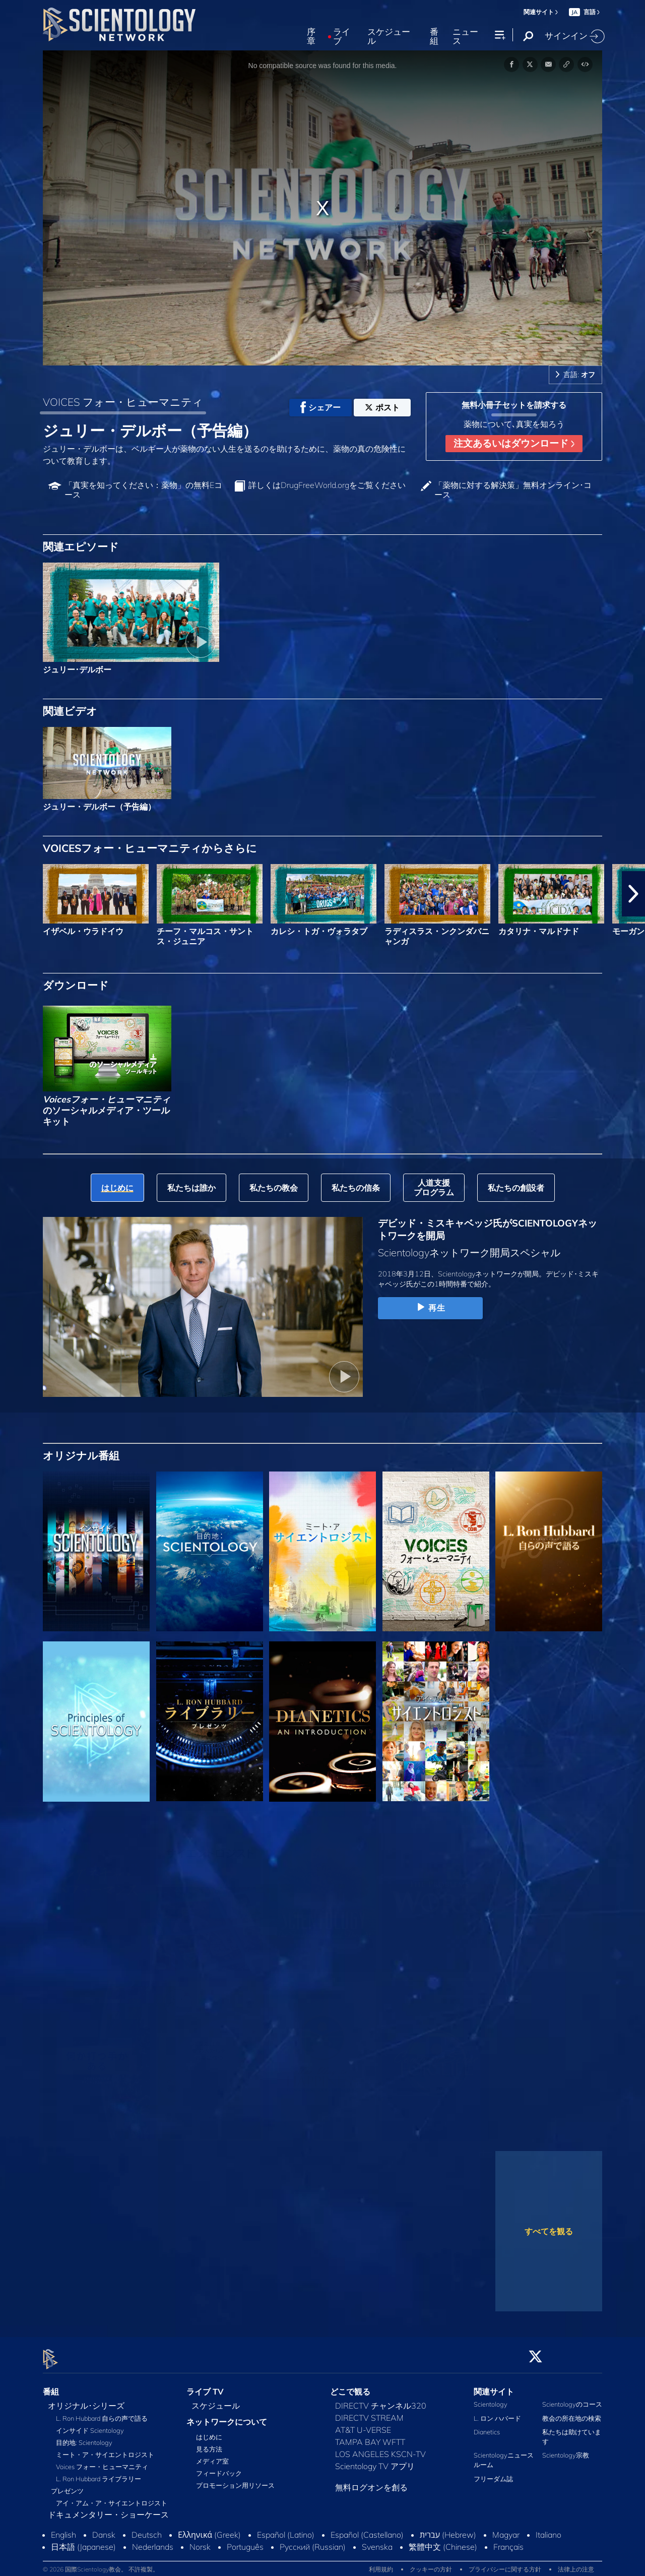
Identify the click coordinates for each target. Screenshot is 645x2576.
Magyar (506, 2529)
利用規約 (381, 2563)
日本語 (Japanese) (83, 2541)
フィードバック (219, 2468)
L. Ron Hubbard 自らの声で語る (102, 2413)
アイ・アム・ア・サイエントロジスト (111, 2497)
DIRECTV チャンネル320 (380, 2400)
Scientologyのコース (572, 2399)
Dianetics (487, 2426)
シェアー (320, 407)
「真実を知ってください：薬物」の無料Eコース (143, 490)
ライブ (341, 36)
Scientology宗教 (565, 2449)
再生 (430, 1307)
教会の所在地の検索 (571, 2412)
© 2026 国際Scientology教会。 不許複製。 (101, 2563)
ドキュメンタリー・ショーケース (108, 2509)
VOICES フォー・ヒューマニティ (123, 401)
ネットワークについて (226, 2416)
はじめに (209, 2431)
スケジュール (388, 36)
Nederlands (152, 2541)
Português (245, 2541)
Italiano (548, 2529)
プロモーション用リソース (235, 2480)
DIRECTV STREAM (369, 2412)
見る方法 (209, 2443)
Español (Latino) (285, 2529)
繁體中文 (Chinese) (443, 2541)
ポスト (382, 407)
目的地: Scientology (84, 2437)
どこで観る (350, 2385)
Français (508, 2541)
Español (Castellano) (367, 2529)
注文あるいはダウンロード (514, 443)
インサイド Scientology (90, 2425)
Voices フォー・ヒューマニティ (102, 2461)
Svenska (377, 2541)
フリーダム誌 (493, 2473)
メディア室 (212, 2455)
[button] (633, 893)
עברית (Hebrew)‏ (448, 2529)
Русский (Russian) (313, 2541)
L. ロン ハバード (497, 2412)
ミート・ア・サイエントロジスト (105, 2449)
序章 (311, 36)
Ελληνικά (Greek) (209, 2529)
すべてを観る (549, 2231)
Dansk (103, 2529)
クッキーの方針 (431, 2563)
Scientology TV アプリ (375, 2461)
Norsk (200, 2541)
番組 (434, 36)
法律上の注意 (576, 2563)
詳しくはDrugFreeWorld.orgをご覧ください (327, 485)
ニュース (465, 36)
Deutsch (147, 2529)
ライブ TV (205, 2385)
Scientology (490, 2399)
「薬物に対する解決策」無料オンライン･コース (513, 490)
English (63, 2529)
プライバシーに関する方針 (505, 2563)
